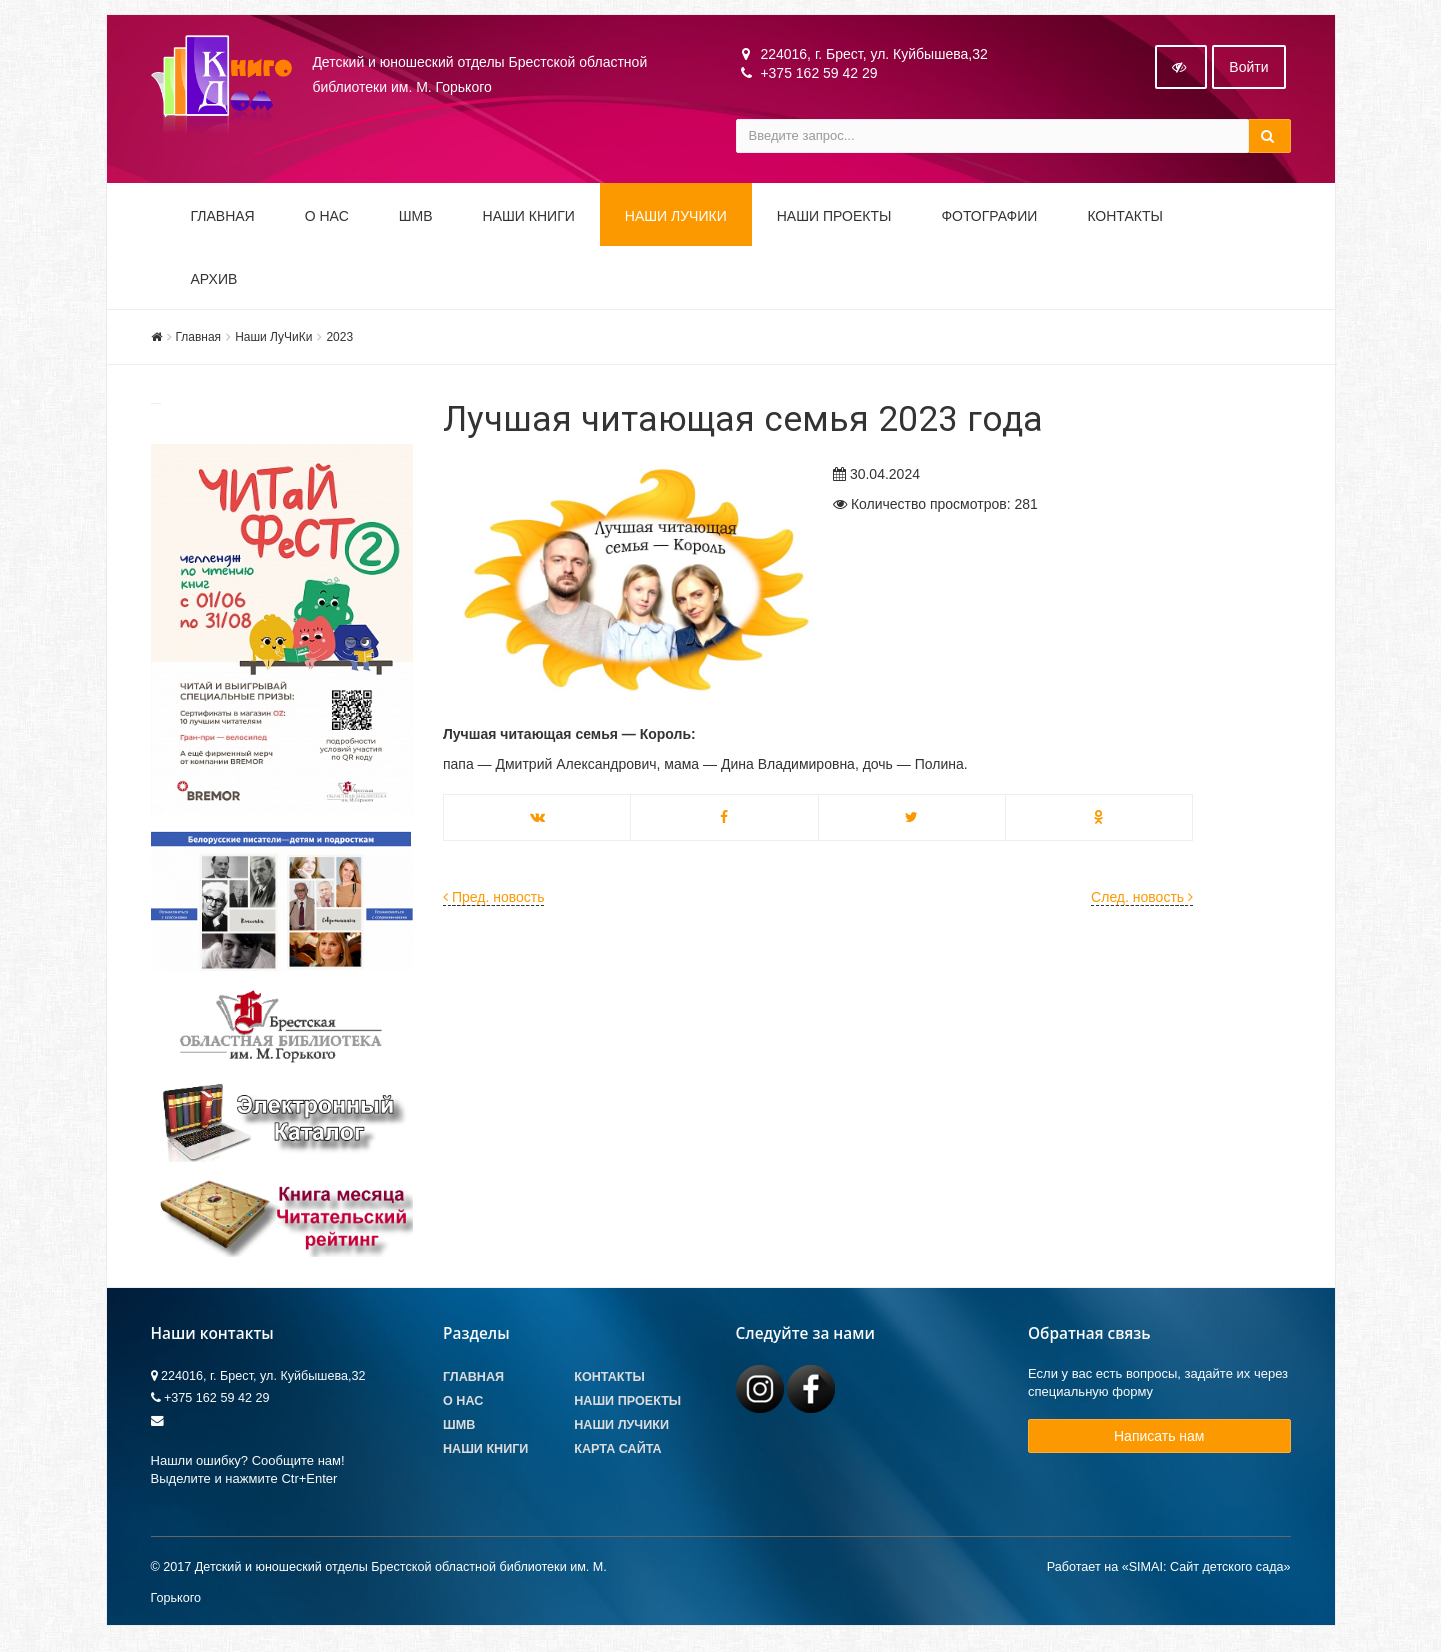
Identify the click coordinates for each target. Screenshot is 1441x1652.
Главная (223, 222)
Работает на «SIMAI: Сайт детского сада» (1169, 1573)
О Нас (463, 1407)
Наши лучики (621, 1431)
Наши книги (529, 222)
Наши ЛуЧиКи (676, 222)
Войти (1248, 73)
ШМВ (416, 222)
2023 (339, 343)
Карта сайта (617, 1455)
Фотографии (989, 222)
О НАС (327, 222)
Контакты (1125, 222)
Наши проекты (834, 222)
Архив (214, 285)
